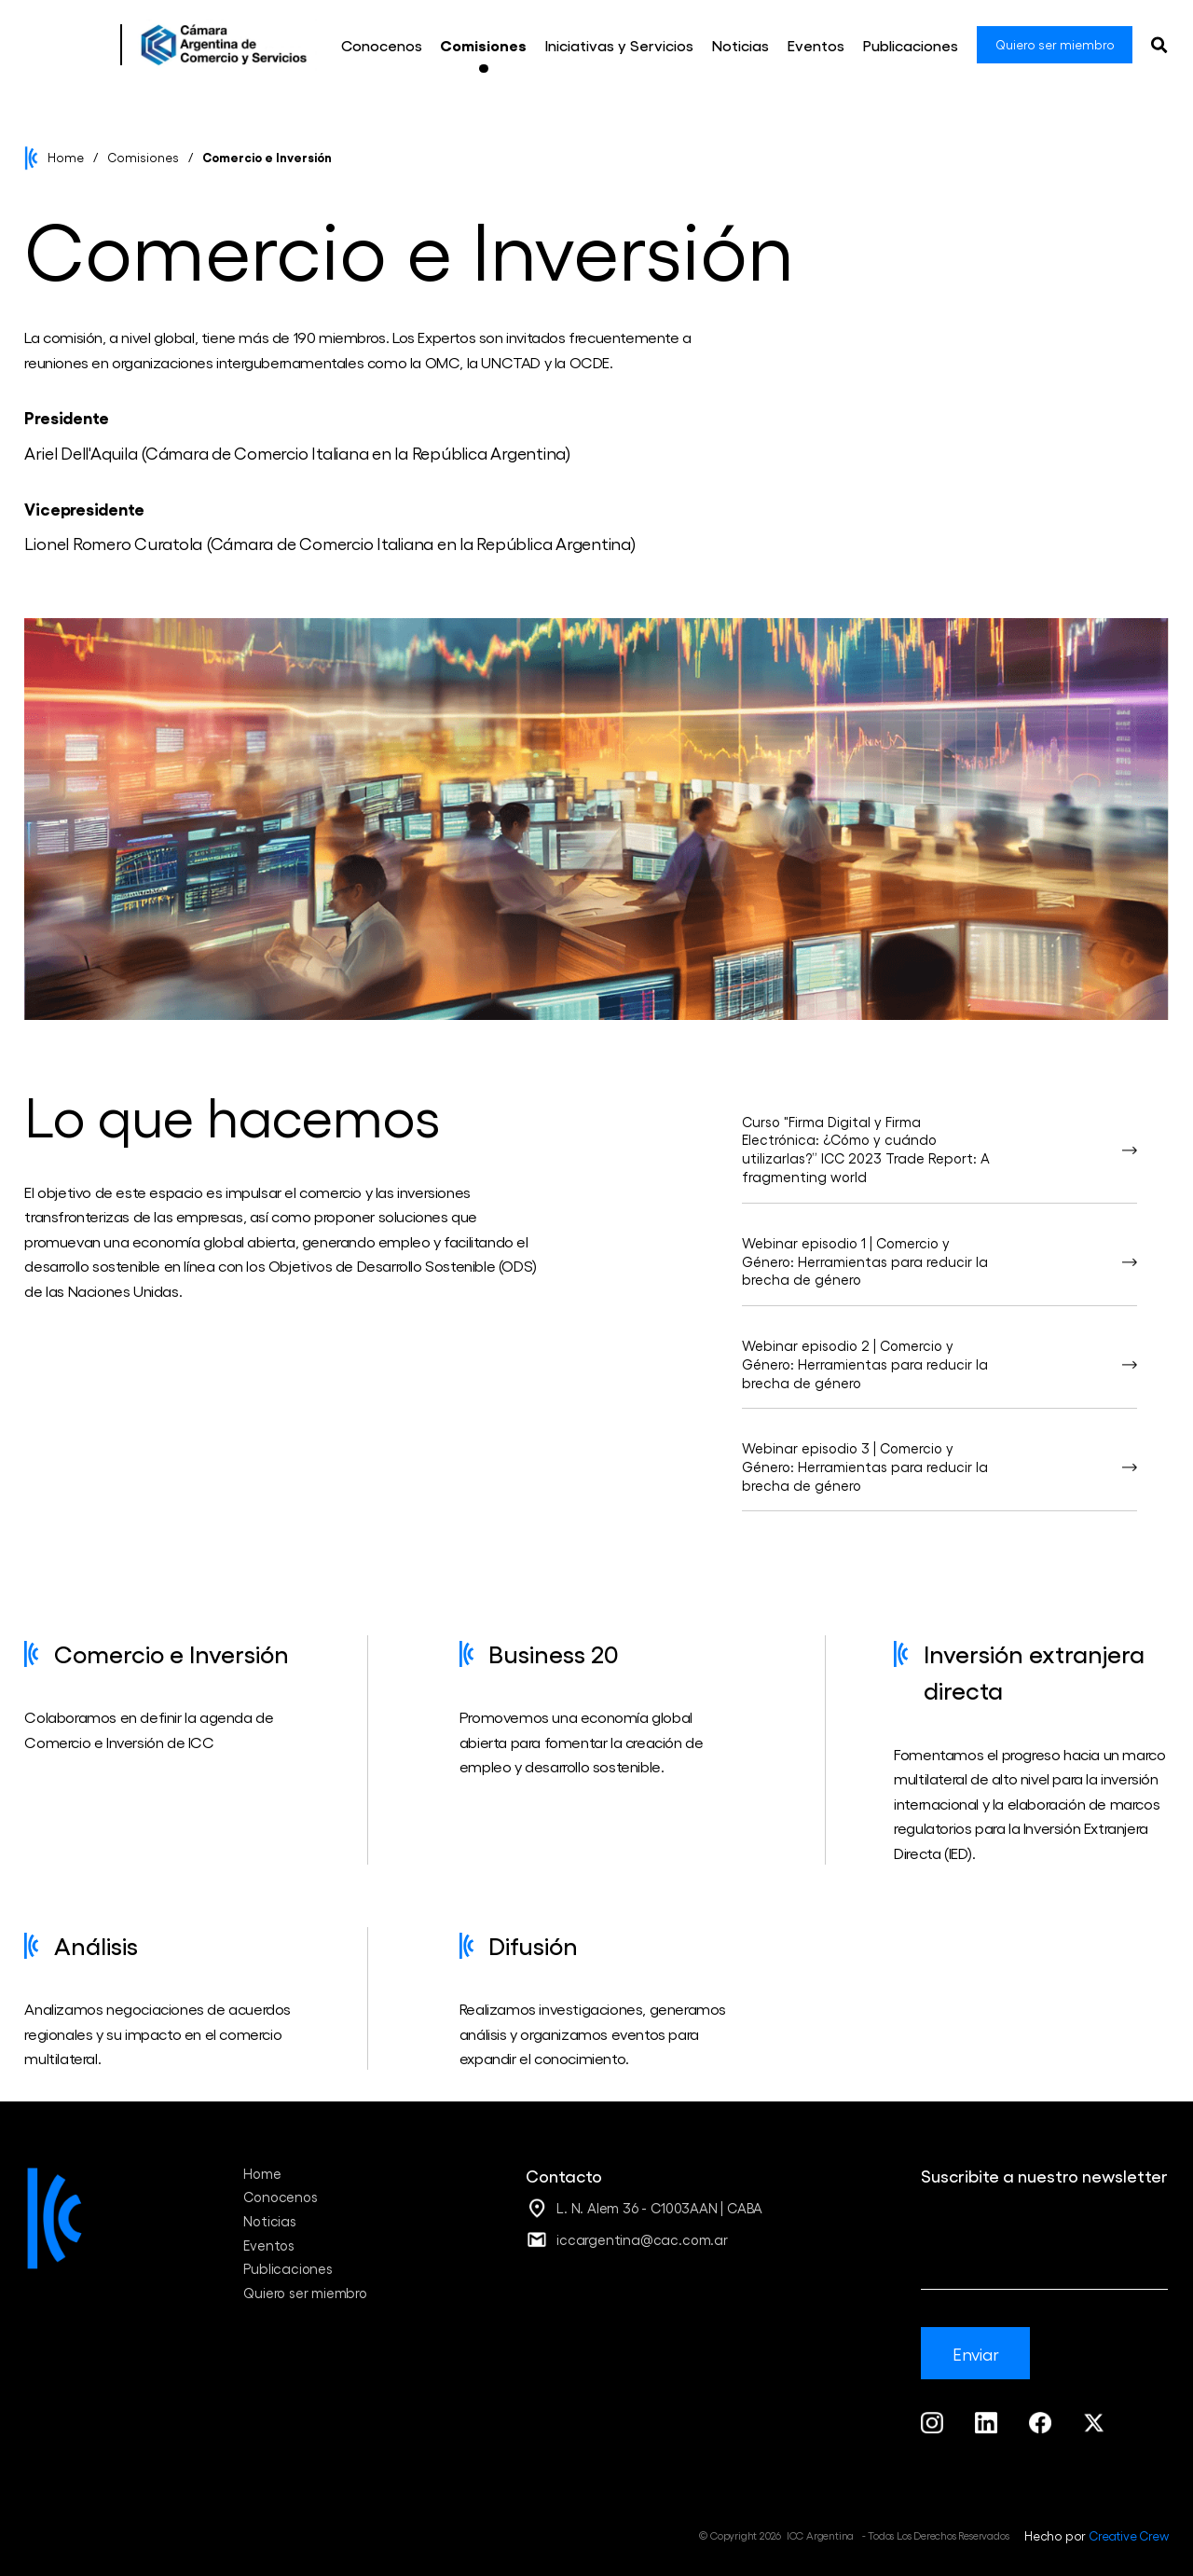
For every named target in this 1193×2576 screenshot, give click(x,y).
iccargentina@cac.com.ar (641, 2239)
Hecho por (1096, 2535)
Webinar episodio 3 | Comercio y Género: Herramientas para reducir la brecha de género (865, 1467)
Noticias (269, 2220)
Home (66, 157)
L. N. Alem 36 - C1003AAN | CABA (659, 2207)
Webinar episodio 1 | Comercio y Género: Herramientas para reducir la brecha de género (865, 1261)
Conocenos (280, 2196)
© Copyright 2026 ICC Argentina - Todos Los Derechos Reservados (853, 2535)
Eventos (269, 2245)
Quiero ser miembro (304, 2292)
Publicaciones (287, 2268)
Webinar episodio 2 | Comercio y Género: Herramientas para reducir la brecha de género (865, 1364)
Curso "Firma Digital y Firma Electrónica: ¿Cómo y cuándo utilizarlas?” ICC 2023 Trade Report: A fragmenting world (866, 1149)
